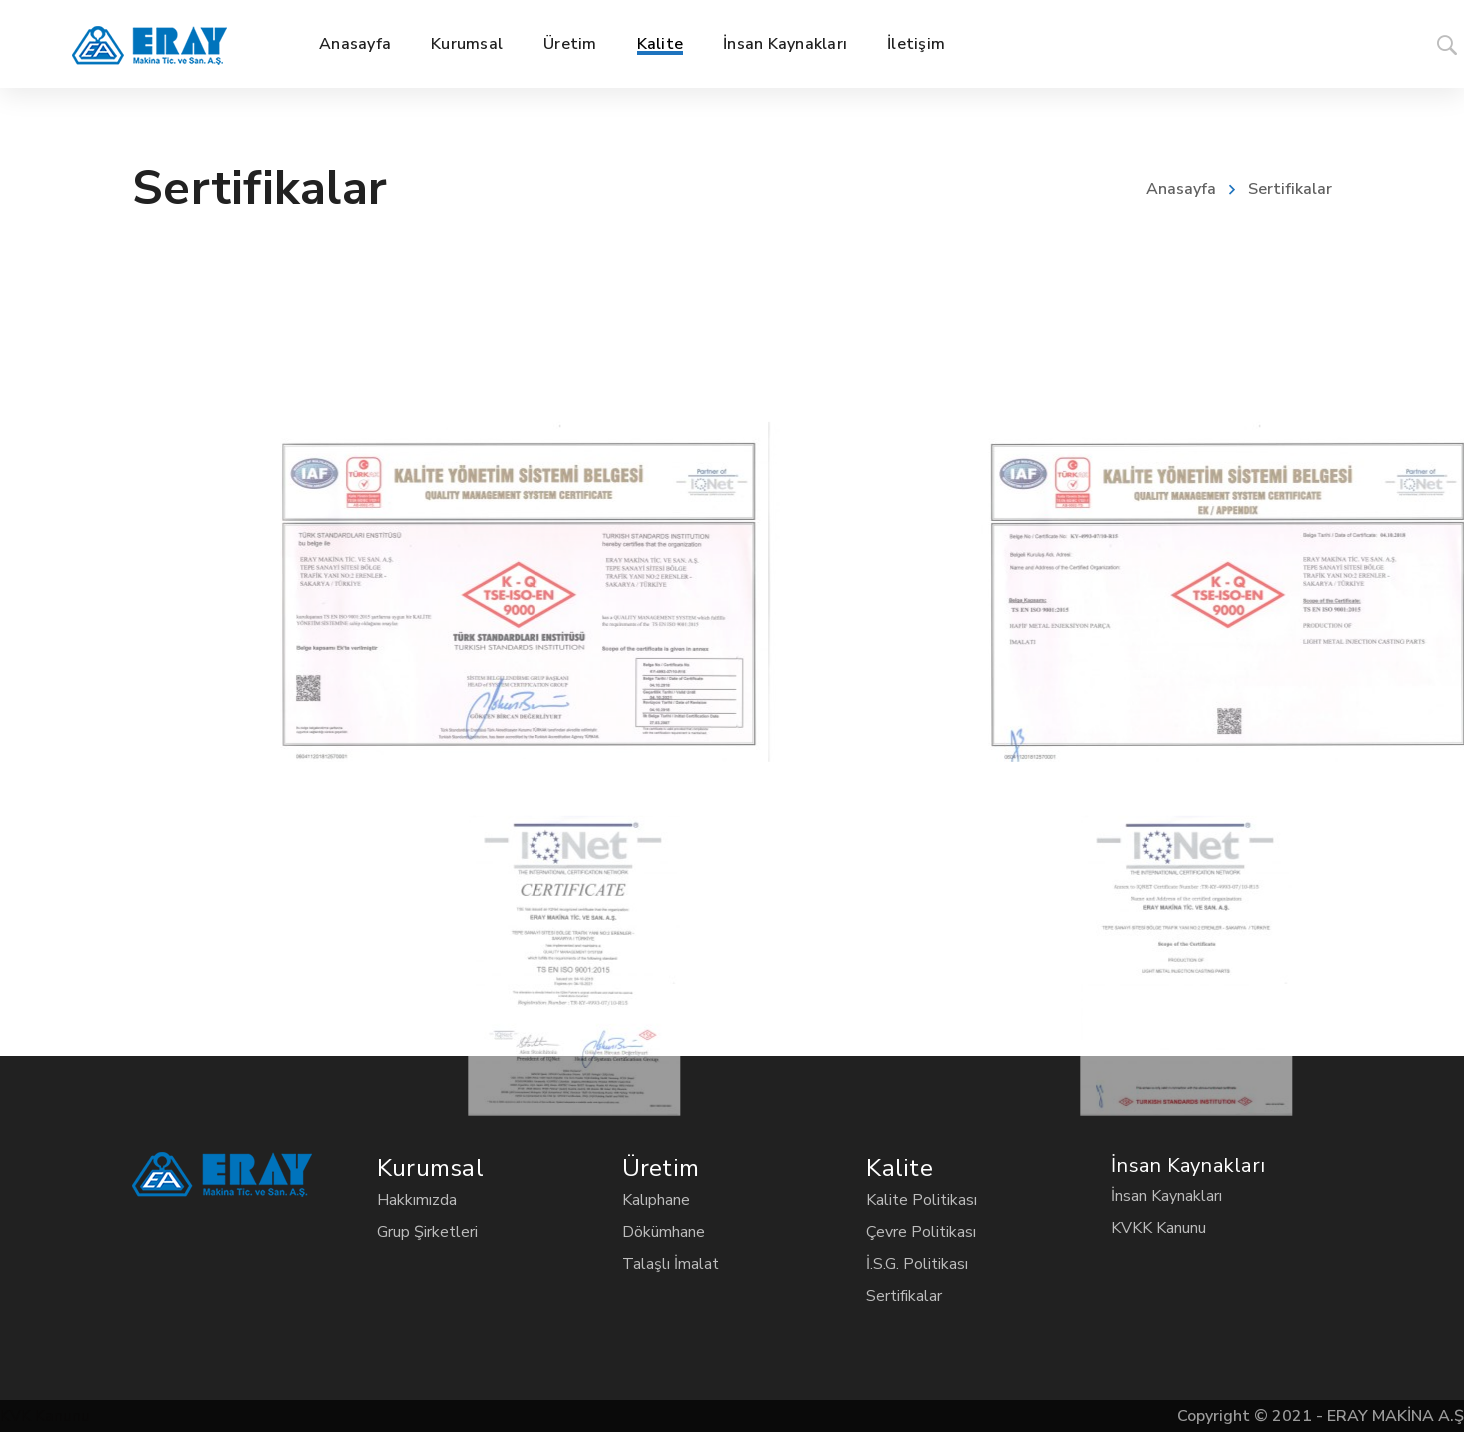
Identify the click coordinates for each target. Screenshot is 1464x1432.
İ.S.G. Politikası (917, 1264)
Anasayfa (1181, 189)
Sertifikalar (904, 1296)
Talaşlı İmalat (670, 1264)
